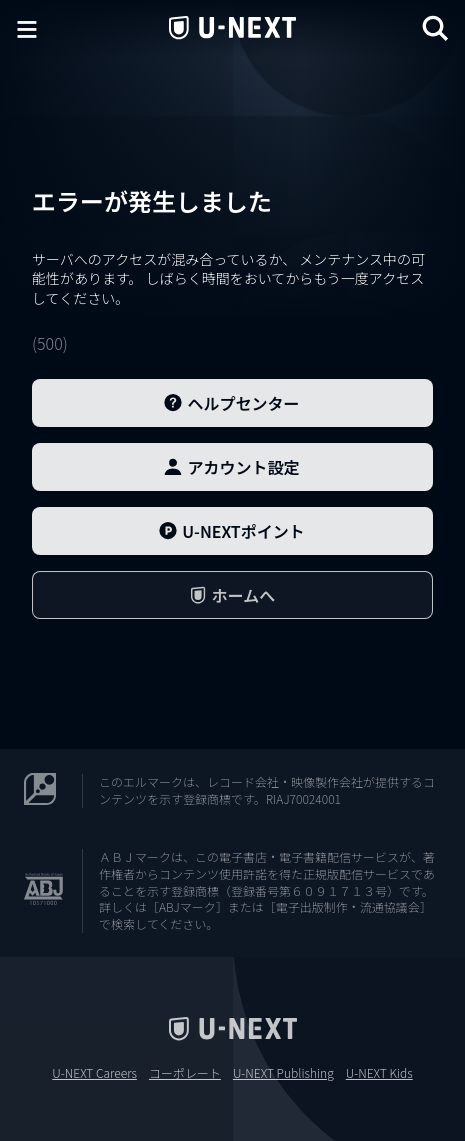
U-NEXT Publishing (283, 1073)
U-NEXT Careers (94, 1073)
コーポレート (185, 1073)
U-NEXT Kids (379, 1073)
